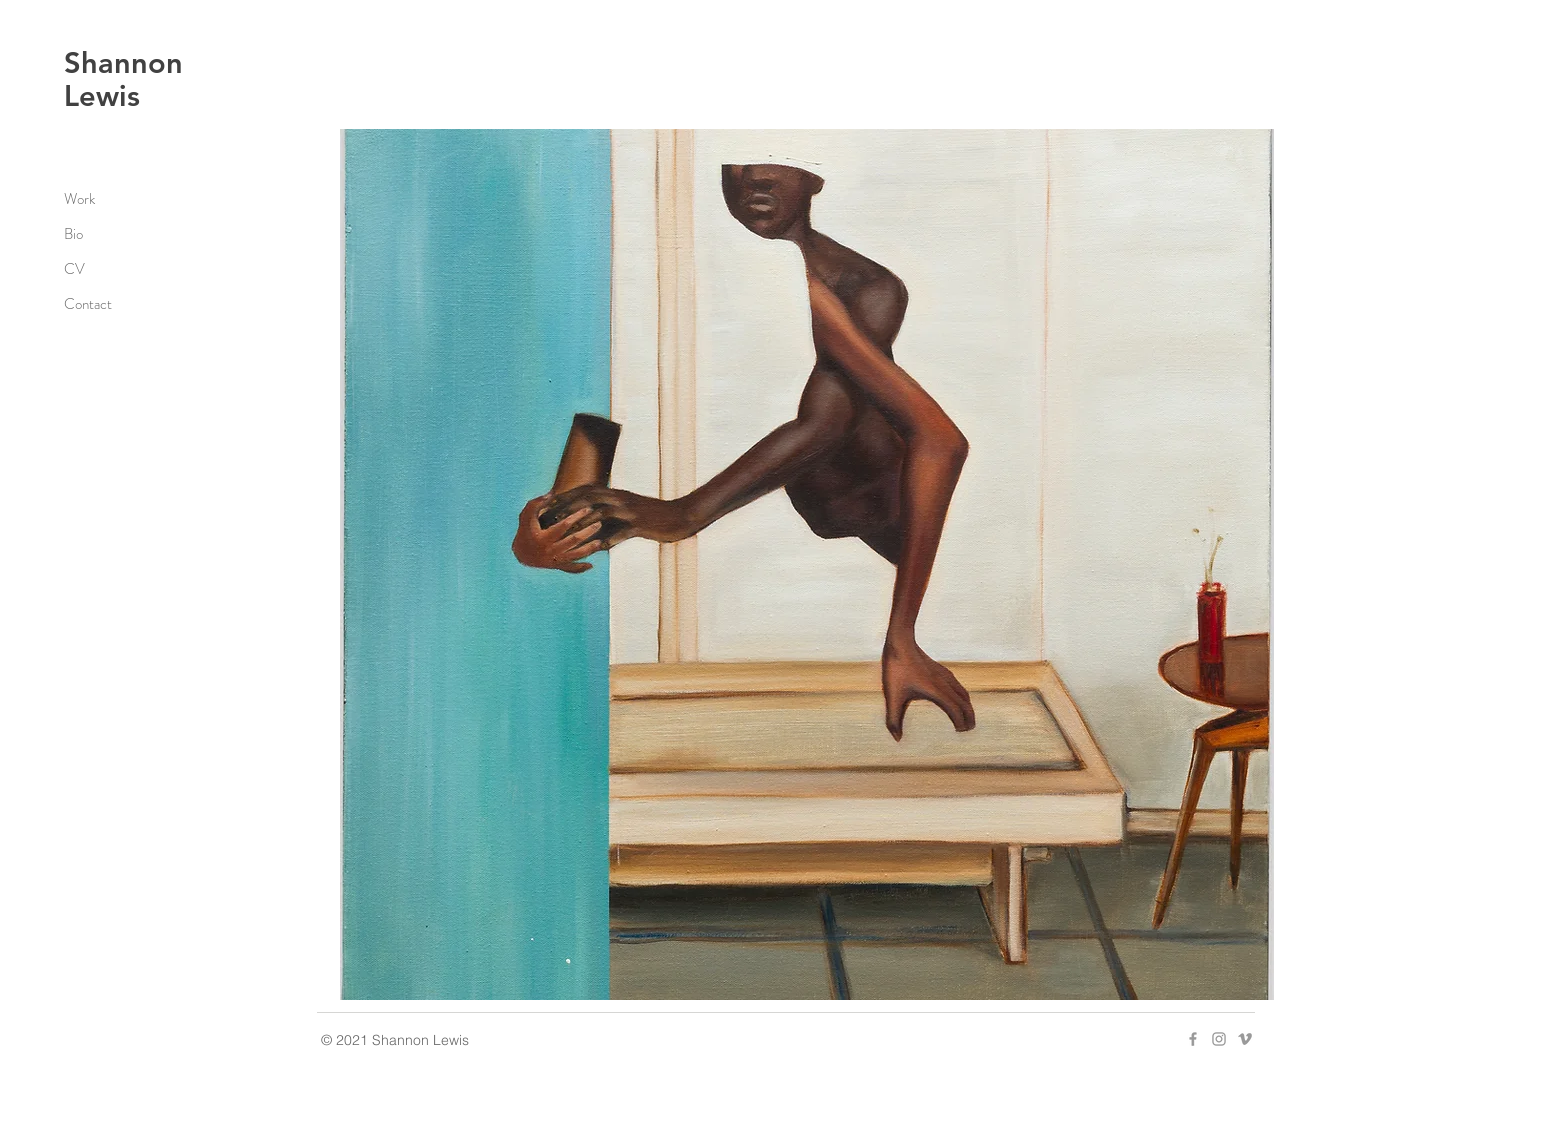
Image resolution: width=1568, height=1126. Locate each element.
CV (74, 269)
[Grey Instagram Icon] (1219, 1039)
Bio (73, 234)
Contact (88, 304)
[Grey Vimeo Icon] (1245, 1039)
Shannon (123, 62)
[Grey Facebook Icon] (1193, 1039)
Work (79, 199)
